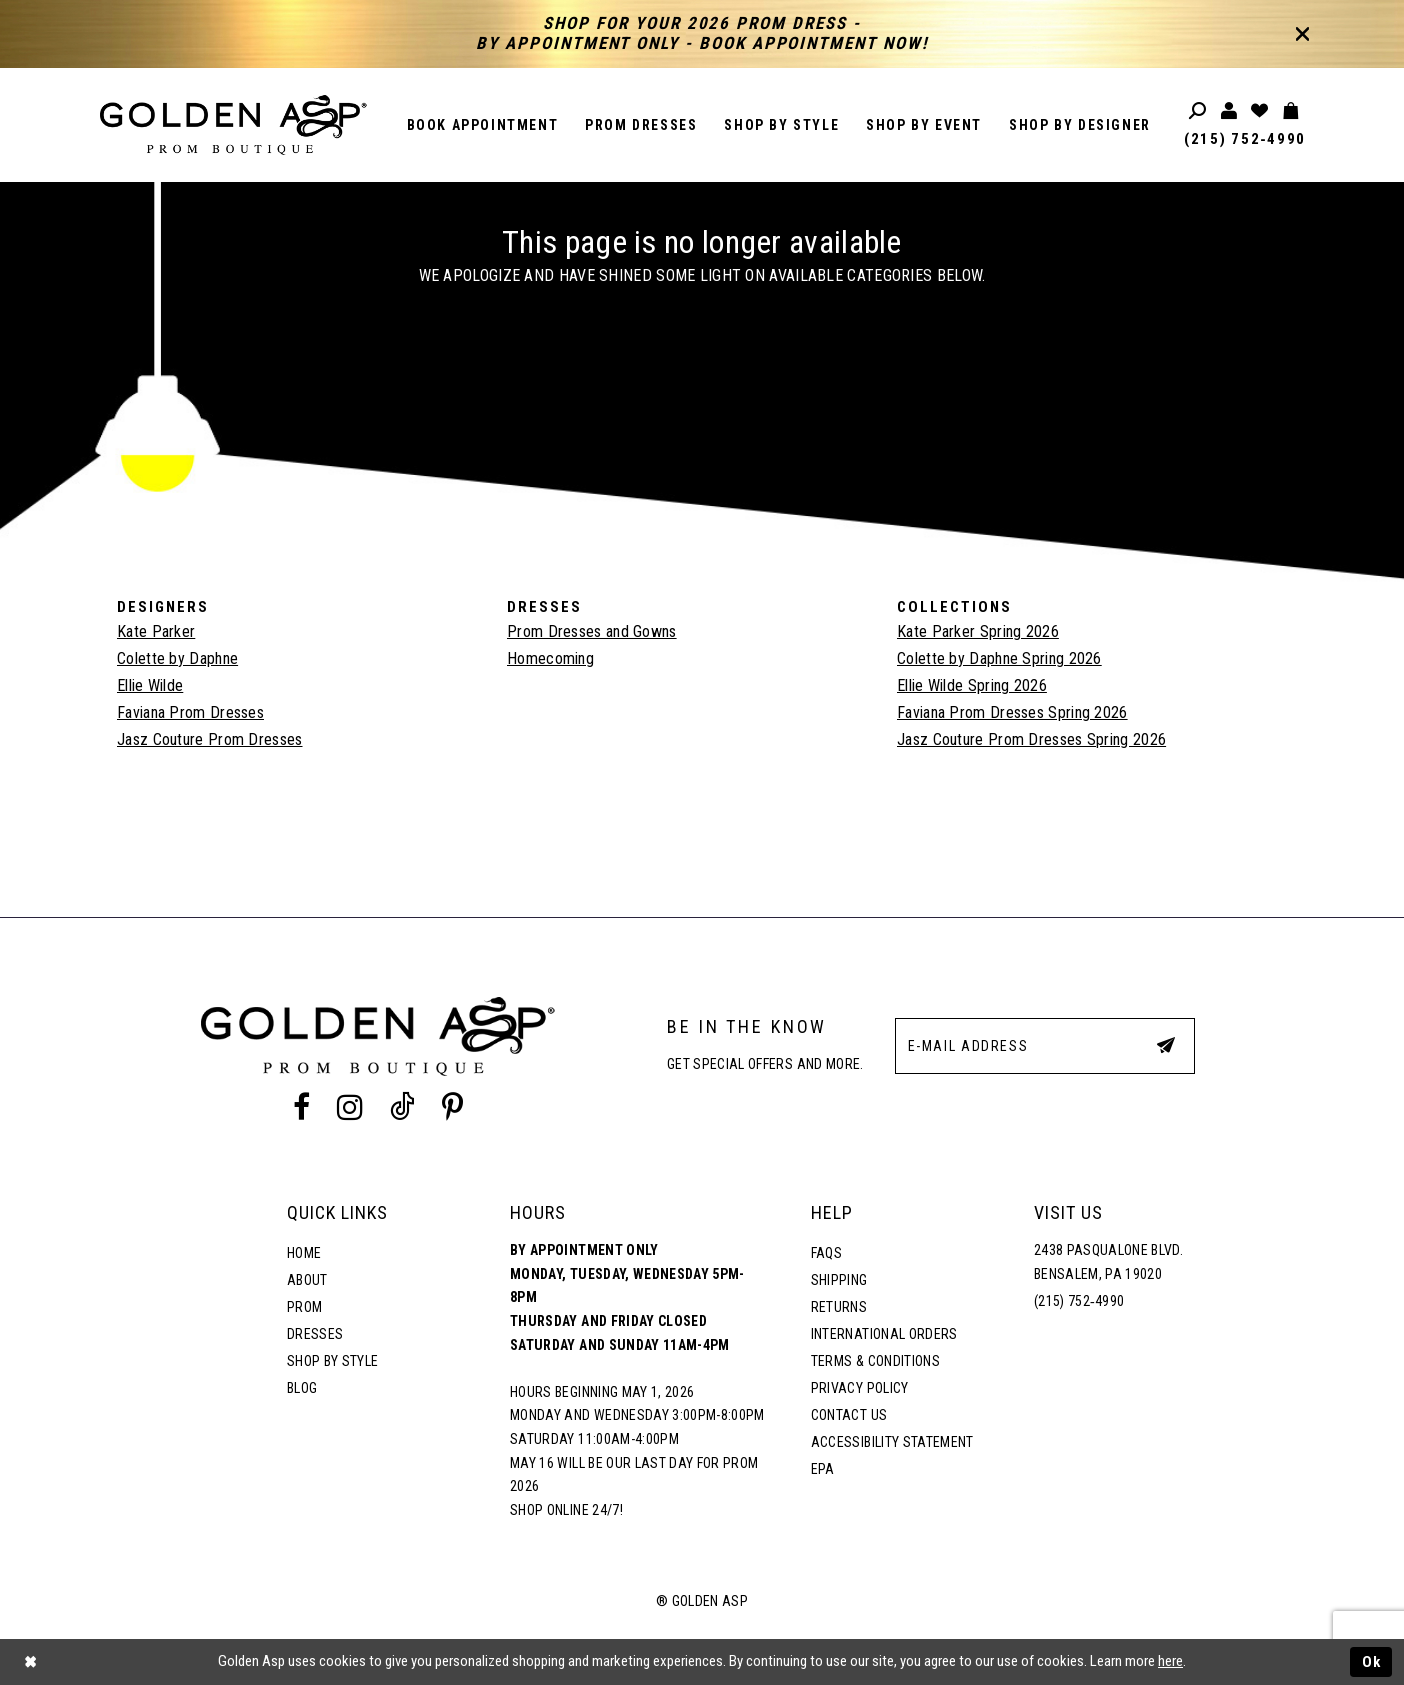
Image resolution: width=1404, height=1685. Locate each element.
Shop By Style (332, 1361)
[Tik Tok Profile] (403, 1108)
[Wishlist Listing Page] (1260, 111)
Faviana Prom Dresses (190, 712)
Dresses (315, 1334)
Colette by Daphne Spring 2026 (999, 658)
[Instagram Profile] (349, 1108)
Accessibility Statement (892, 1442)
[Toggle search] (1198, 111)
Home (304, 1253)
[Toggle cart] (1291, 111)
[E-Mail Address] (1045, 1046)
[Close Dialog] (30, 1662)
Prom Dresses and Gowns (592, 631)
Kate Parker (156, 631)
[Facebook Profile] (301, 1108)
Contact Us (849, 1415)
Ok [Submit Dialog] (1372, 1662)
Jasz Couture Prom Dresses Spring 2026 (1031, 739)
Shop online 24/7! (566, 1510)
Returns (839, 1307)
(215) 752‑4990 (1245, 139)
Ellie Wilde (150, 685)
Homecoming (550, 658)
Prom (304, 1307)
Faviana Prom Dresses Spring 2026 (1012, 712)
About (307, 1280)
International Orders (884, 1334)
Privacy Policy (860, 1388)
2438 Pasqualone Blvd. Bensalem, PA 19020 (1108, 1262)
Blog (302, 1388)
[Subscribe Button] (1166, 1045)
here (1170, 1661)
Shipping (839, 1280)
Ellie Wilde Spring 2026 (972, 685)
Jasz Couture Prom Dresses (210, 739)
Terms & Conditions (875, 1361)
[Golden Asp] (234, 125)
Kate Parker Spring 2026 (978, 631)
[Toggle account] (1229, 111)
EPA (823, 1469)
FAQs (826, 1253)
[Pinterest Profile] (453, 1108)
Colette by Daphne (177, 658)
